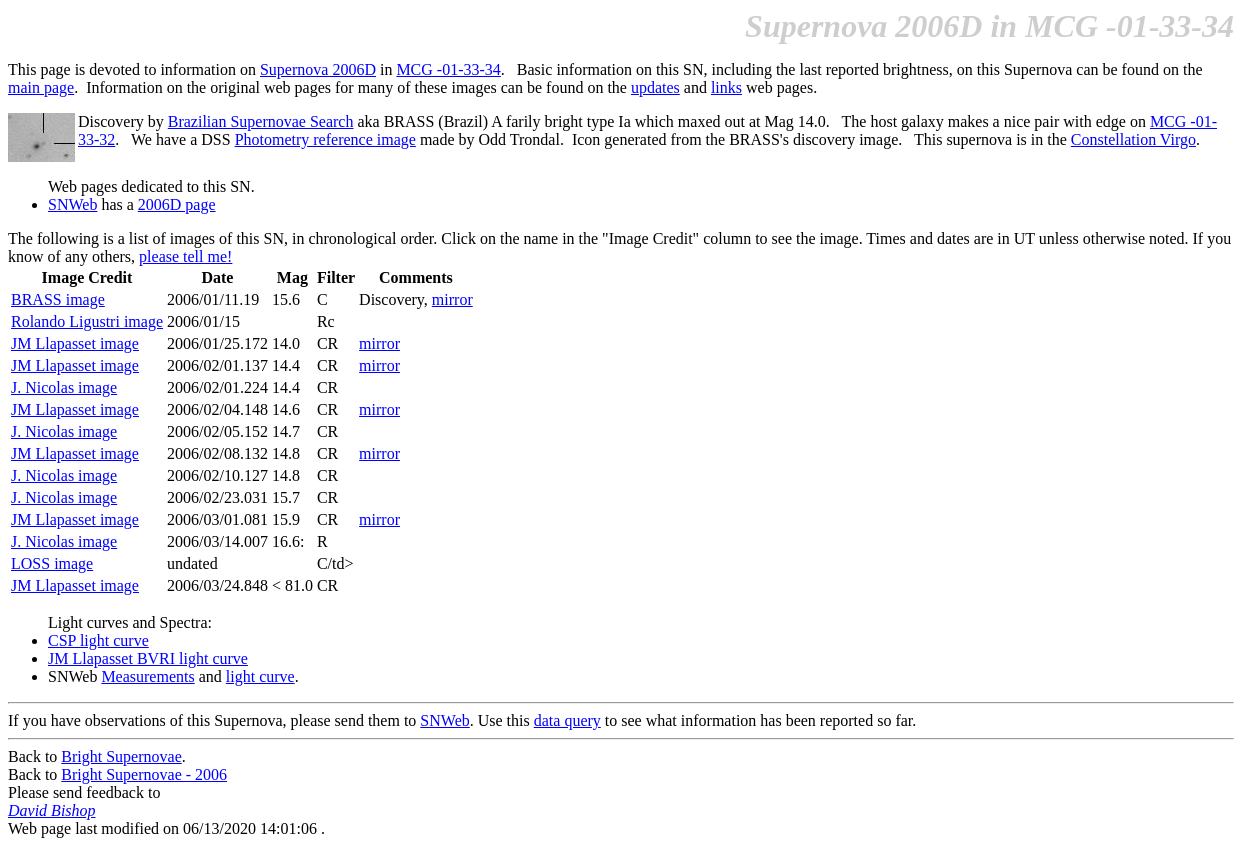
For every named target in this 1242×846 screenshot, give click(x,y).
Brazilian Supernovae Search (261, 121)
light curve (260, 676)
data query (567, 720)
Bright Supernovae (121, 756)
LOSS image (52, 563)
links (726, 87)
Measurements (147, 676)
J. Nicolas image (64, 387)
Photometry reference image (325, 139)
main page (41, 87)
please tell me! (185, 256)
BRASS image (58, 299)
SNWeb (72, 204)
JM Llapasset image (75, 343)
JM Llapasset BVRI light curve (148, 658)
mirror (452, 299)
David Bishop (52, 810)
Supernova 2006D (318, 69)
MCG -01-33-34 (448, 69)
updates (655, 87)
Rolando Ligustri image (87, 321)
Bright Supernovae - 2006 (144, 774)
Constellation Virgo (1133, 139)
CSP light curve (98, 640)
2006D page (177, 204)
